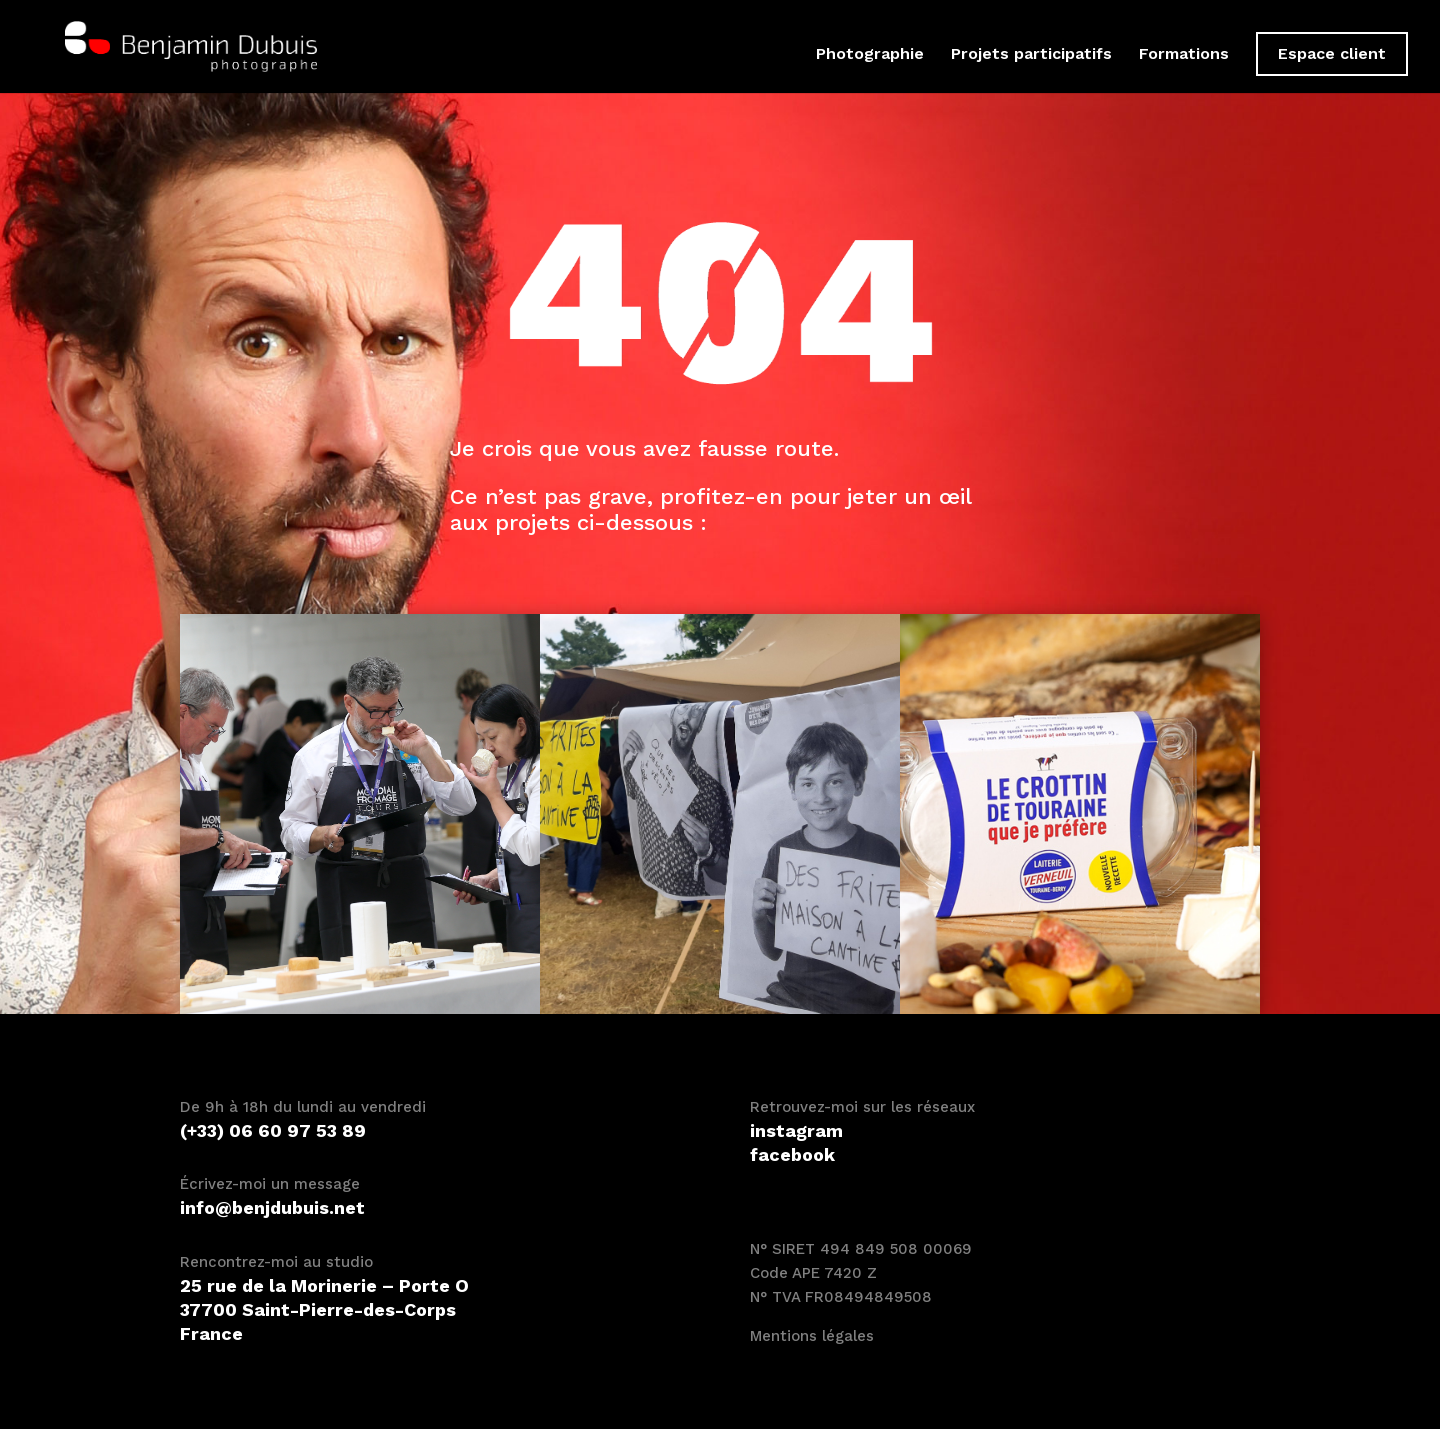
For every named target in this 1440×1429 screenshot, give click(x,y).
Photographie (870, 55)
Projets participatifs (1031, 55)
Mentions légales (812, 1336)
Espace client (1332, 53)
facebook (792, 1154)
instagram (796, 1130)
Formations (1184, 55)
